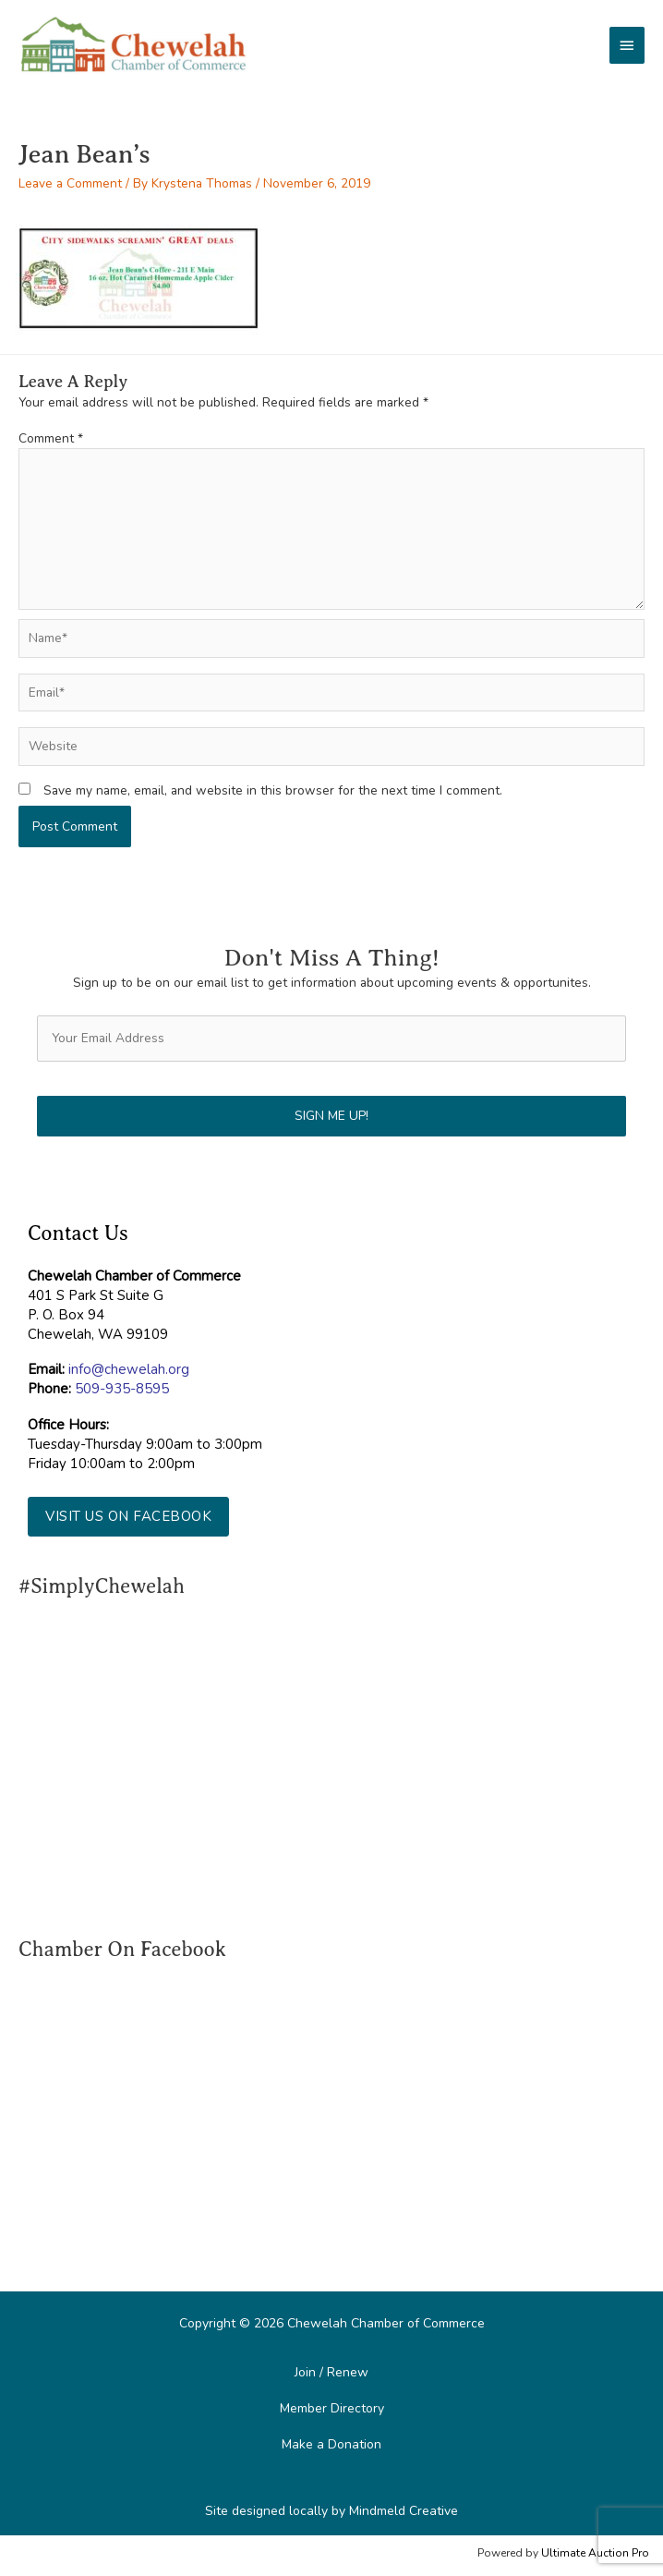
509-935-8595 (122, 1388)
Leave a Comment (70, 183)
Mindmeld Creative (403, 2511)
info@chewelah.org (128, 1369)
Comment (50, 438)
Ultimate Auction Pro (595, 2553)
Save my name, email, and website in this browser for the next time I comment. (272, 790)
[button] (128, 1517)
